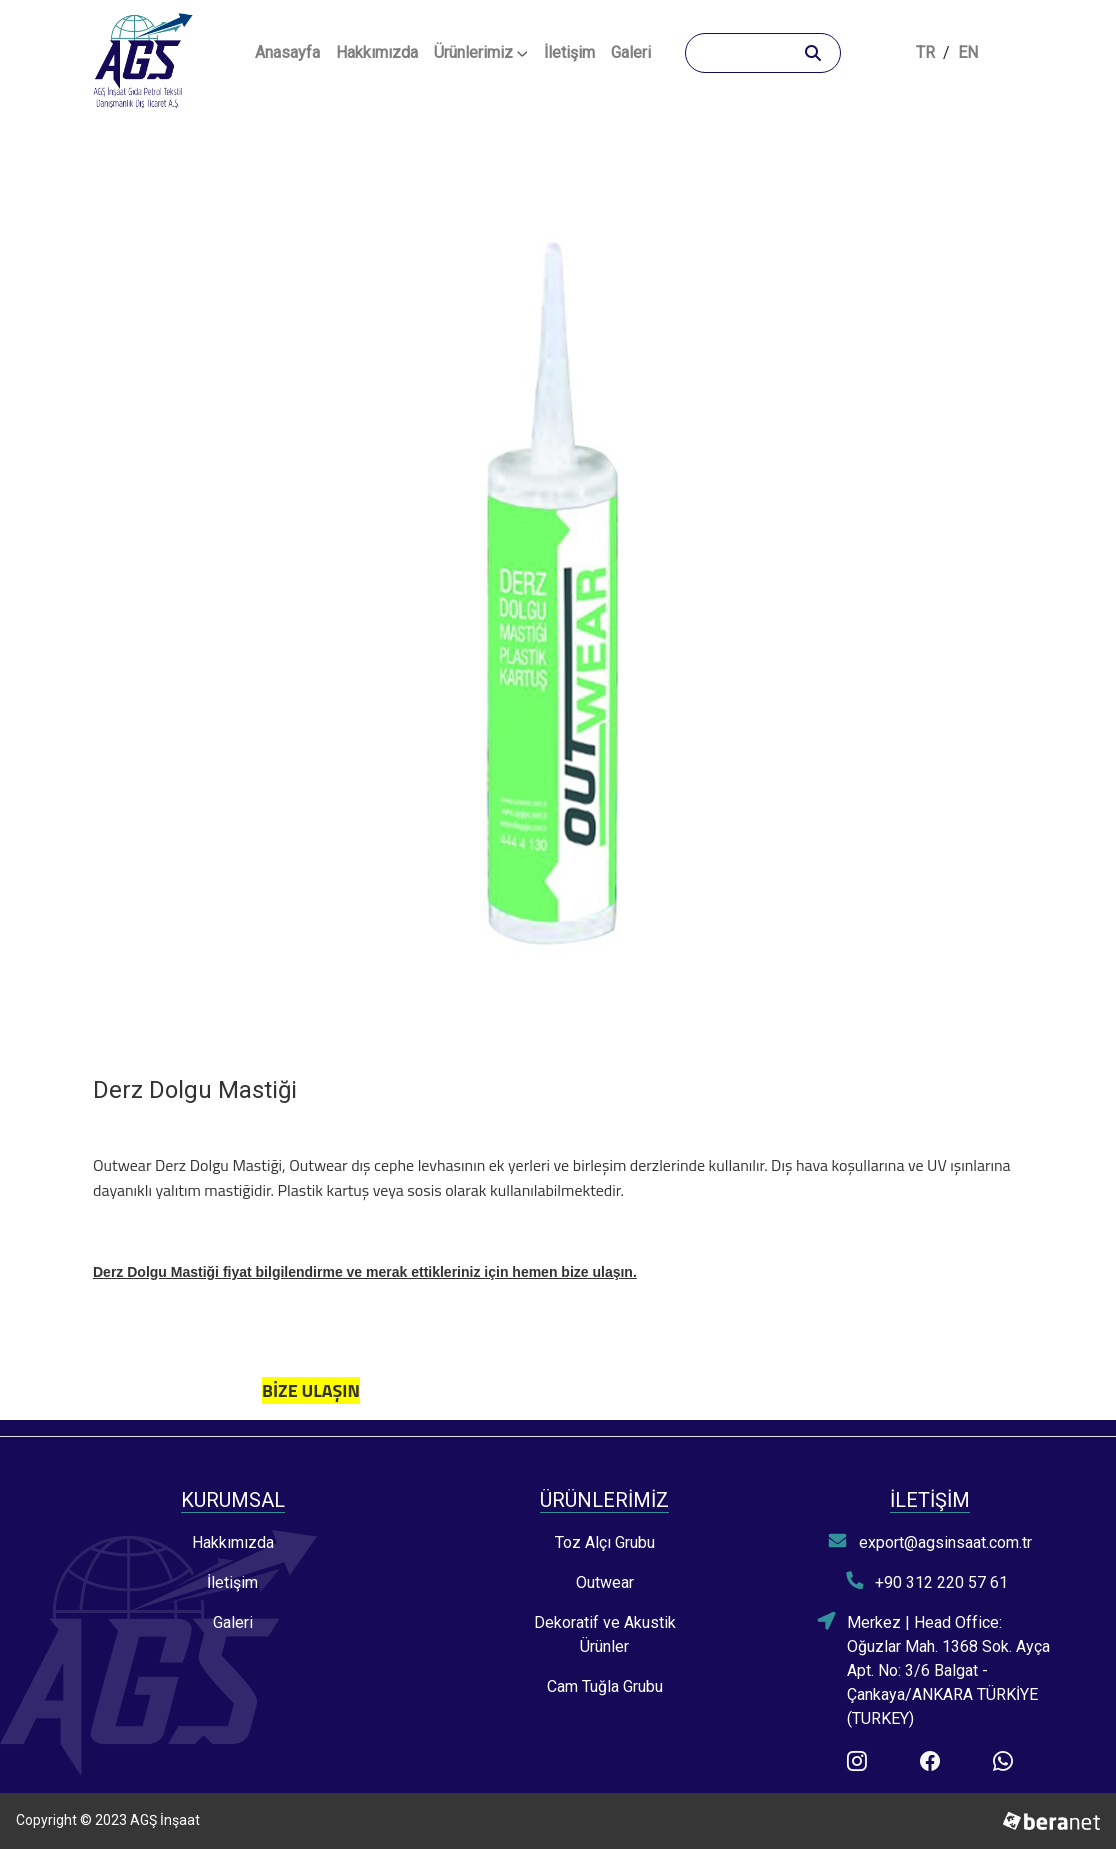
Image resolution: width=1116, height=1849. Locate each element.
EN (968, 52)
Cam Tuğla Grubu (605, 1686)
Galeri (631, 52)
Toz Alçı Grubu (605, 1542)
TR (925, 52)
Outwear (605, 1582)
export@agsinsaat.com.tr (929, 1541)
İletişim (569, 52)
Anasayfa (291, 51)
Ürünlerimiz (481, 52)
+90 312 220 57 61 (927, 1581)
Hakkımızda (377, 52)
